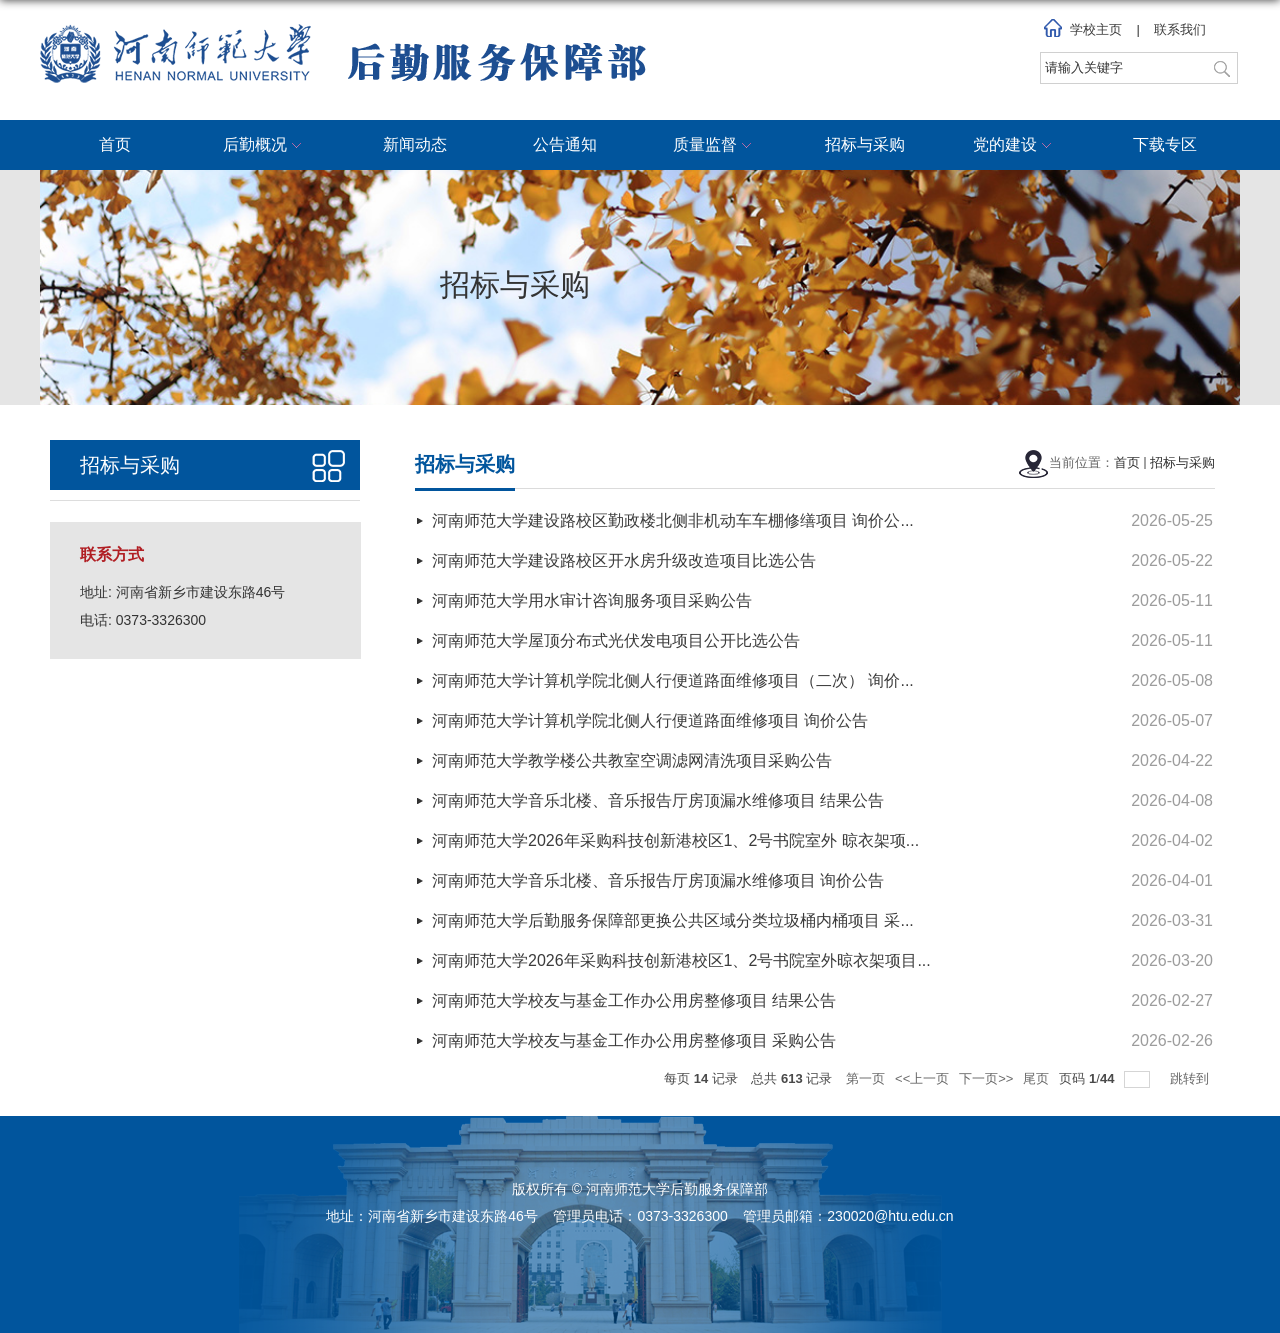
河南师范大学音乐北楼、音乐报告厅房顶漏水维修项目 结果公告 (658, 800)
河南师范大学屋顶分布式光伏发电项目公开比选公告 (616, 640)
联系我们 (1180, 29)
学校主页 (1096, 29)
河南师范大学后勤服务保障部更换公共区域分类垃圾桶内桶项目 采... (673, 920)
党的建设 (1015, 146)
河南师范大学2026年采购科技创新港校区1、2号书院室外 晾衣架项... (675, 840)
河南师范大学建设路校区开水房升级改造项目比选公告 (624, 560)
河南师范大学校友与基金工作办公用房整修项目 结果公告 (634, 1000)
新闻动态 (415, 144)
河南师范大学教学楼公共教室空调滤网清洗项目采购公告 (632, 760)
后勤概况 (265, 146)
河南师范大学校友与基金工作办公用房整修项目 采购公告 (634, 1040)
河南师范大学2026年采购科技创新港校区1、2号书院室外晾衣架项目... (681, 960)
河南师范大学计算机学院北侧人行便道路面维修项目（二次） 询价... (673, 680)
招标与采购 (865, 144)
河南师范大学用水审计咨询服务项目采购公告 (592, 600)
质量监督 (715, 146)
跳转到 (1191, 1078)
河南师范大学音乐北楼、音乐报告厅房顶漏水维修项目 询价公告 (658, 880)
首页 (115, 144)
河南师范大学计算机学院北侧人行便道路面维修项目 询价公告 (650, 720)
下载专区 (1165, 144)
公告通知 (565, 144)
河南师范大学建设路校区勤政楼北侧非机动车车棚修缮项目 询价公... (673, 520)
